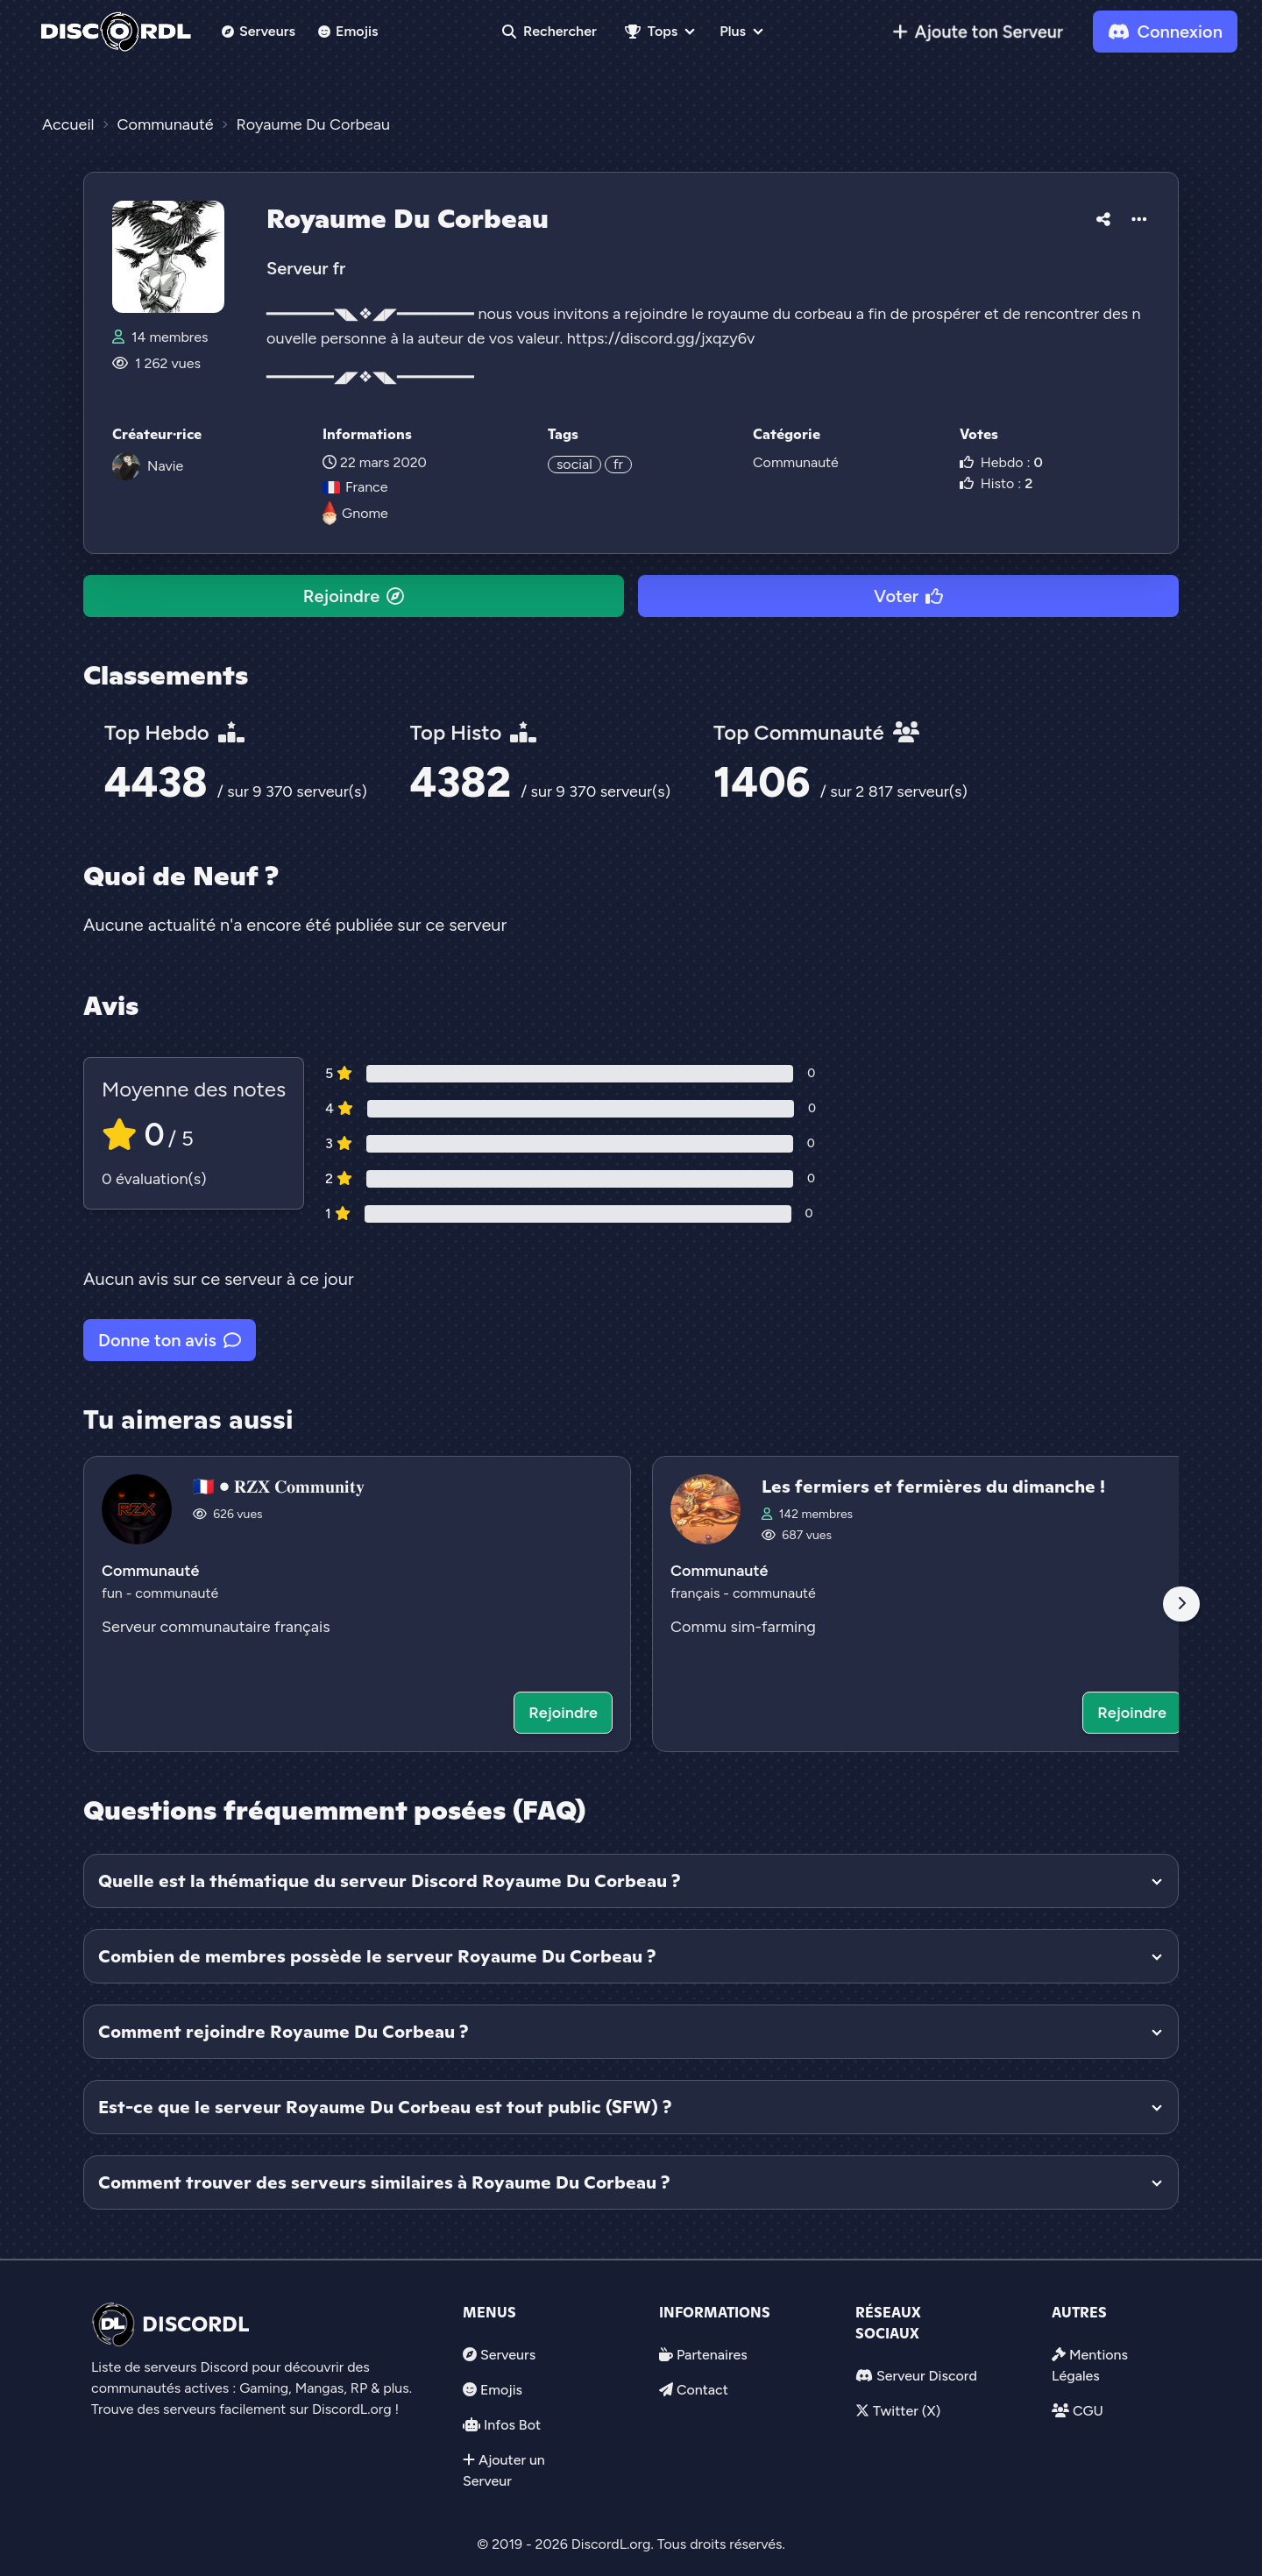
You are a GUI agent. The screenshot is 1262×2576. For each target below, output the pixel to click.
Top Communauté (816, 732)
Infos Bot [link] (512, 2424)
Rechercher (549, 31)
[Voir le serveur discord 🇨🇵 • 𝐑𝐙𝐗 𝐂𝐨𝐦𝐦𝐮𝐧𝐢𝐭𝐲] (357, 1604)
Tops (651, 31)
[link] (978, 32)
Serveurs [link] (507, 2354)
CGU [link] (1088, 2410)
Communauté (796, 462)
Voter (908, 596)
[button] (1103, 216)
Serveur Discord (926, 2375)
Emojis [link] (348, 31)
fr (618, 464)
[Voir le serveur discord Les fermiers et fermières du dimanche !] (926, 1604)
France (355, 487)
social (574, 464)
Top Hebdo (174, 732)
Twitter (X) (906, 2410)
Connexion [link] (1165, 31)
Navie (165, 466)
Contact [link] (702, 2389)
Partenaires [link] (712, 2354)
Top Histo (473, 732)
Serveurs (258, 31)
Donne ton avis (169, 1340)
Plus (733, 31)
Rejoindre (353, 596)
